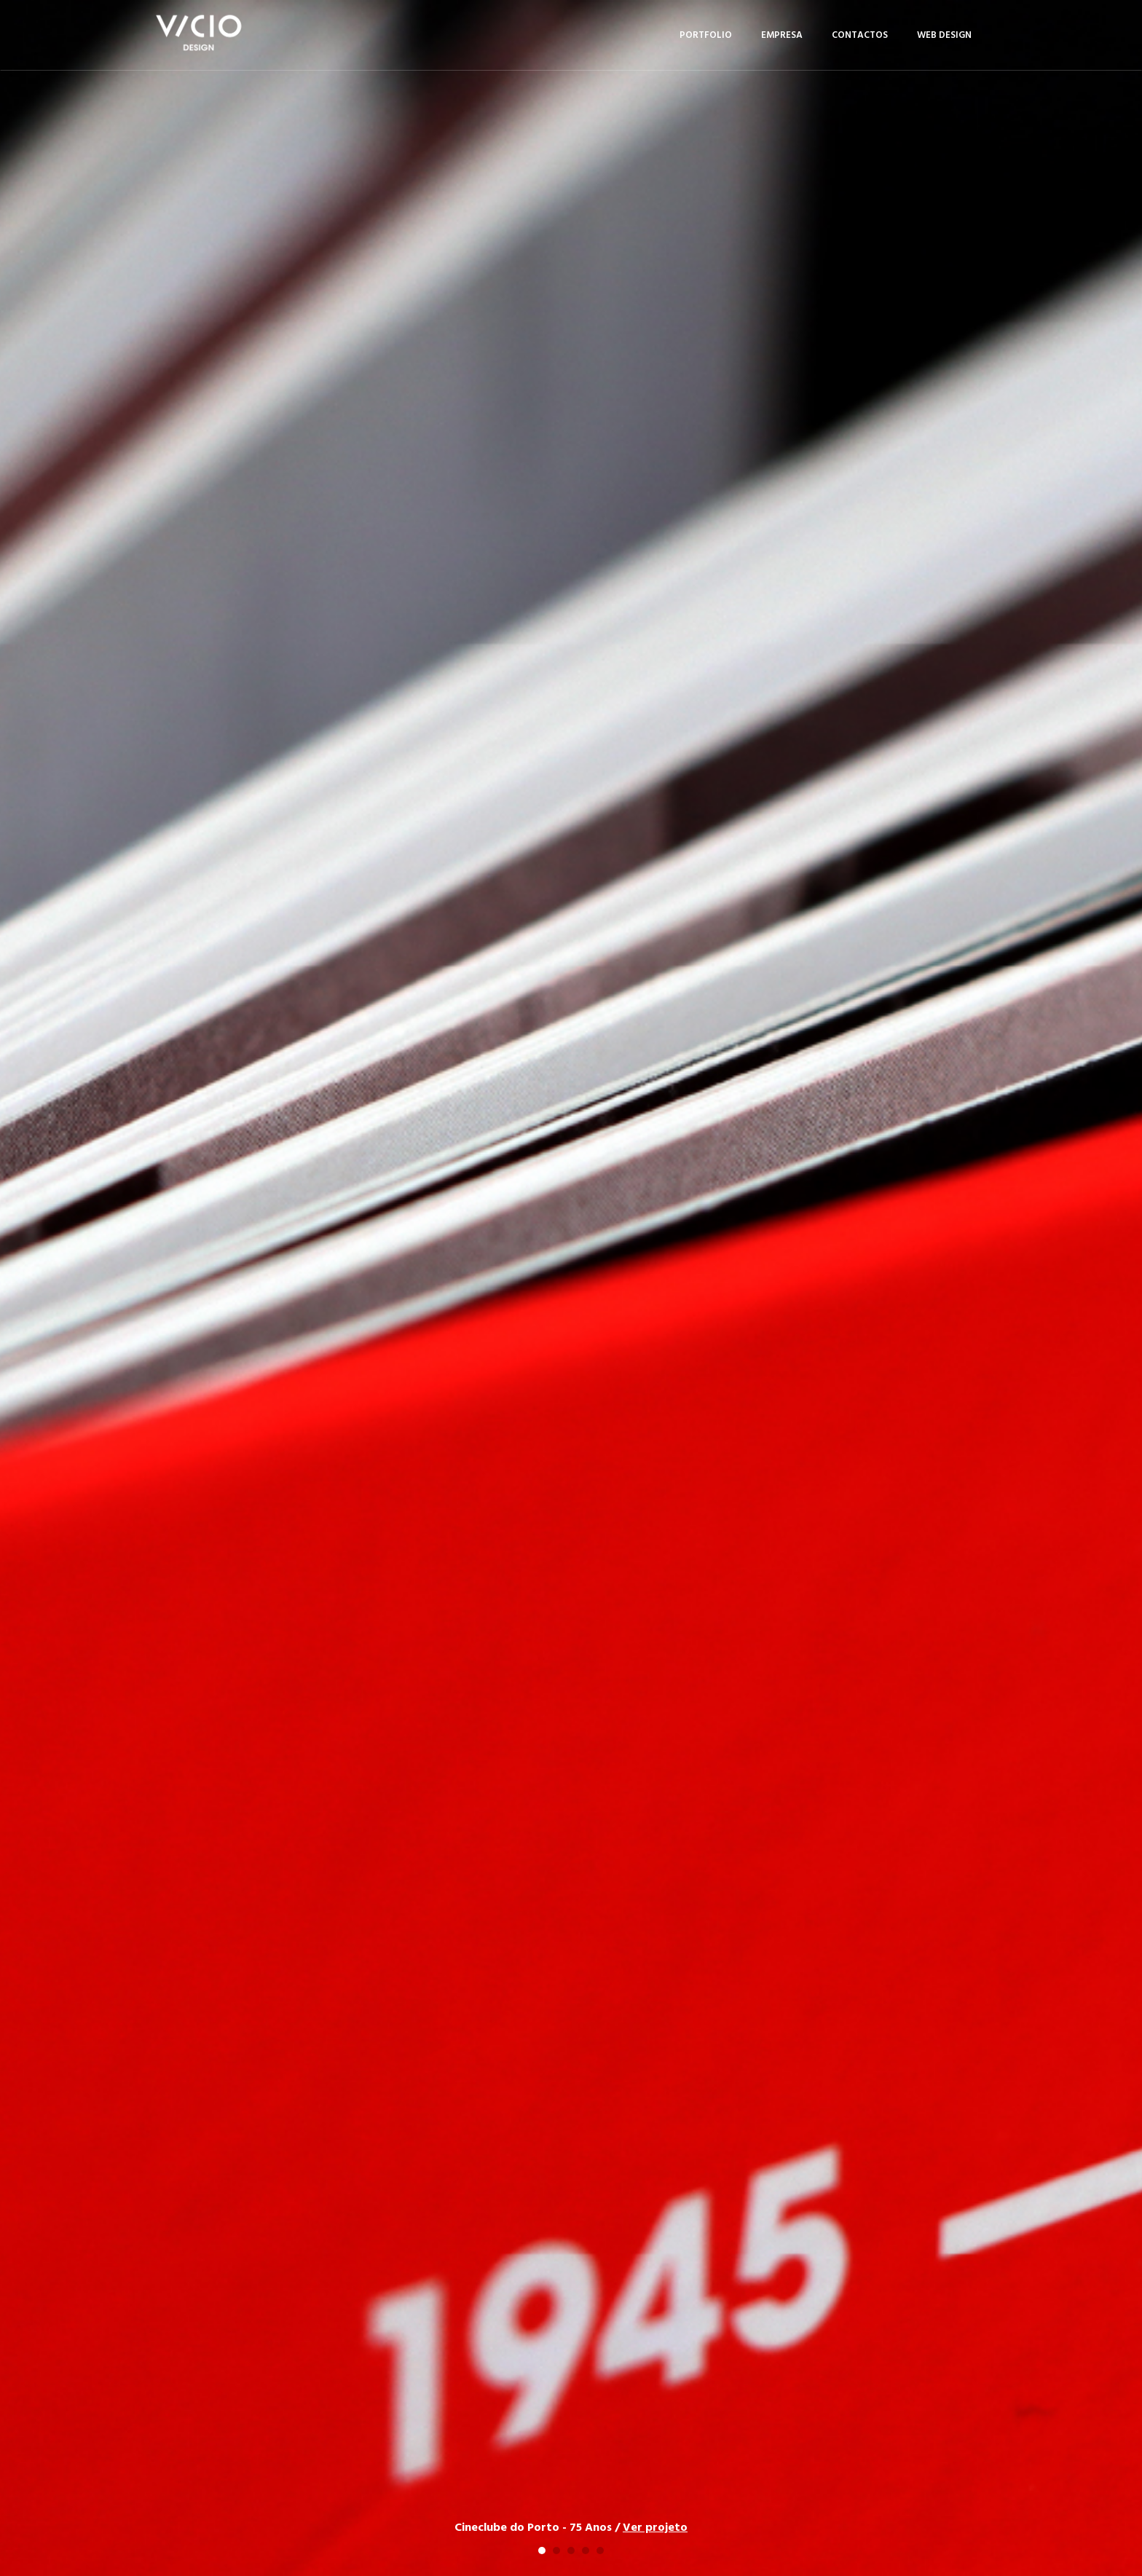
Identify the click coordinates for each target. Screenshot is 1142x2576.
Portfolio (706, 35)
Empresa (782, 35)
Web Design (944, 35)
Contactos (860, 35)
